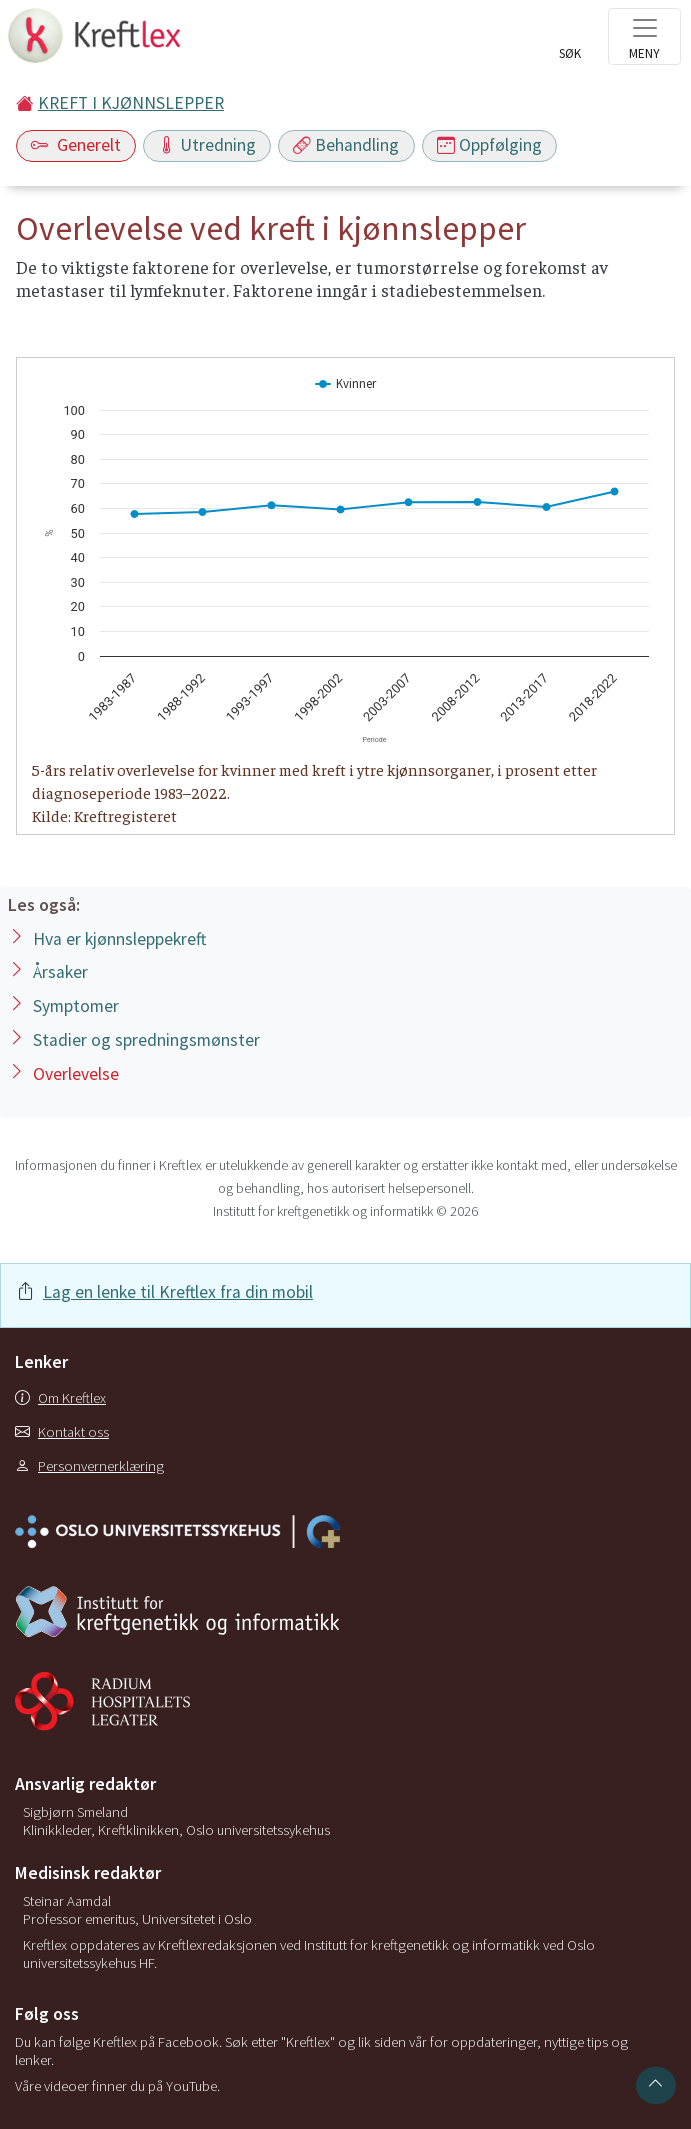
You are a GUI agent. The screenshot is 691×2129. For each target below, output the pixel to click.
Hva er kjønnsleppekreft (119, 939)
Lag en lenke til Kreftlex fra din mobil (178, 1292)
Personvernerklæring (89, 1466)
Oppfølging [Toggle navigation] (489, 145)
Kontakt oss (62, 1432)
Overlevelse (76, 1074)
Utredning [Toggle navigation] (207, 145)
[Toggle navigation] (644, 36)
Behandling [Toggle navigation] (346, 145)
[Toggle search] (570, 42)
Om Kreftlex (60, 1398)
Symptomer (76, 1006)
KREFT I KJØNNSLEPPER (131, 103)
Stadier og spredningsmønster (146, 1040)
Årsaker (60, 972)
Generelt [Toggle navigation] (76, 145)
